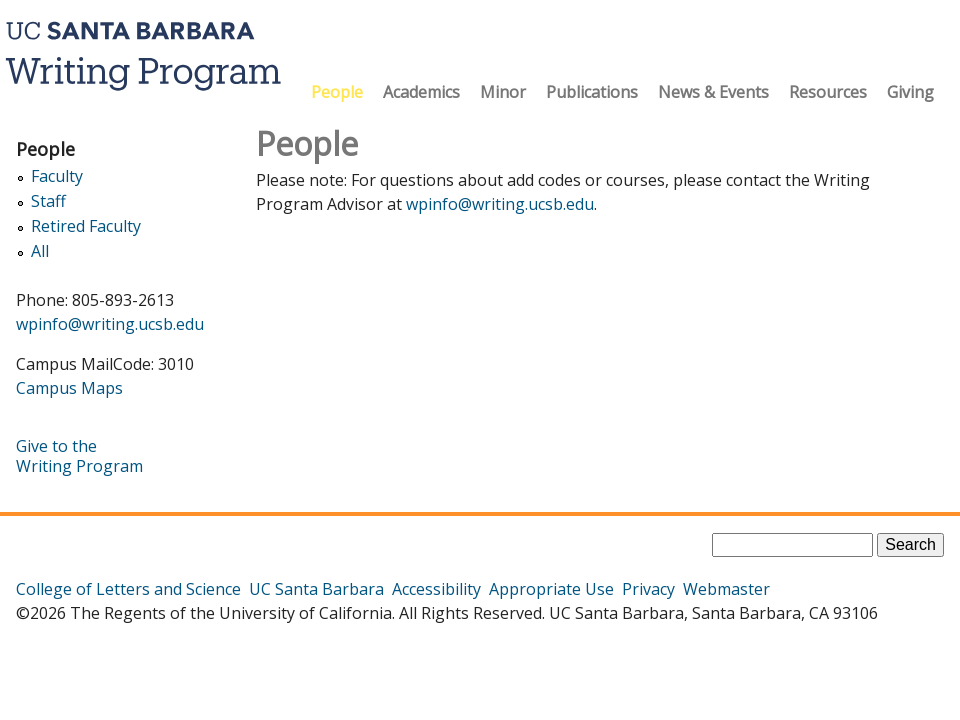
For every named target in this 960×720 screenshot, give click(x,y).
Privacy (648, 589)
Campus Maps (69, 388)
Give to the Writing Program (79, 456)
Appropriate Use (551, 589)
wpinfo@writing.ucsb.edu (500, 204)
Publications (592, 92)
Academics (421, 92)
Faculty (57, 176)
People (337, 92)
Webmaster (726, 589)
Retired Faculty (86, 226)
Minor (503, 92)
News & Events (713, 92)
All (40, 251)
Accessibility (436, 589)
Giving (910, 92)
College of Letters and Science (128, 589)
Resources (828, 92)
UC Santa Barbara (316, 589)
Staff (48, 201)
